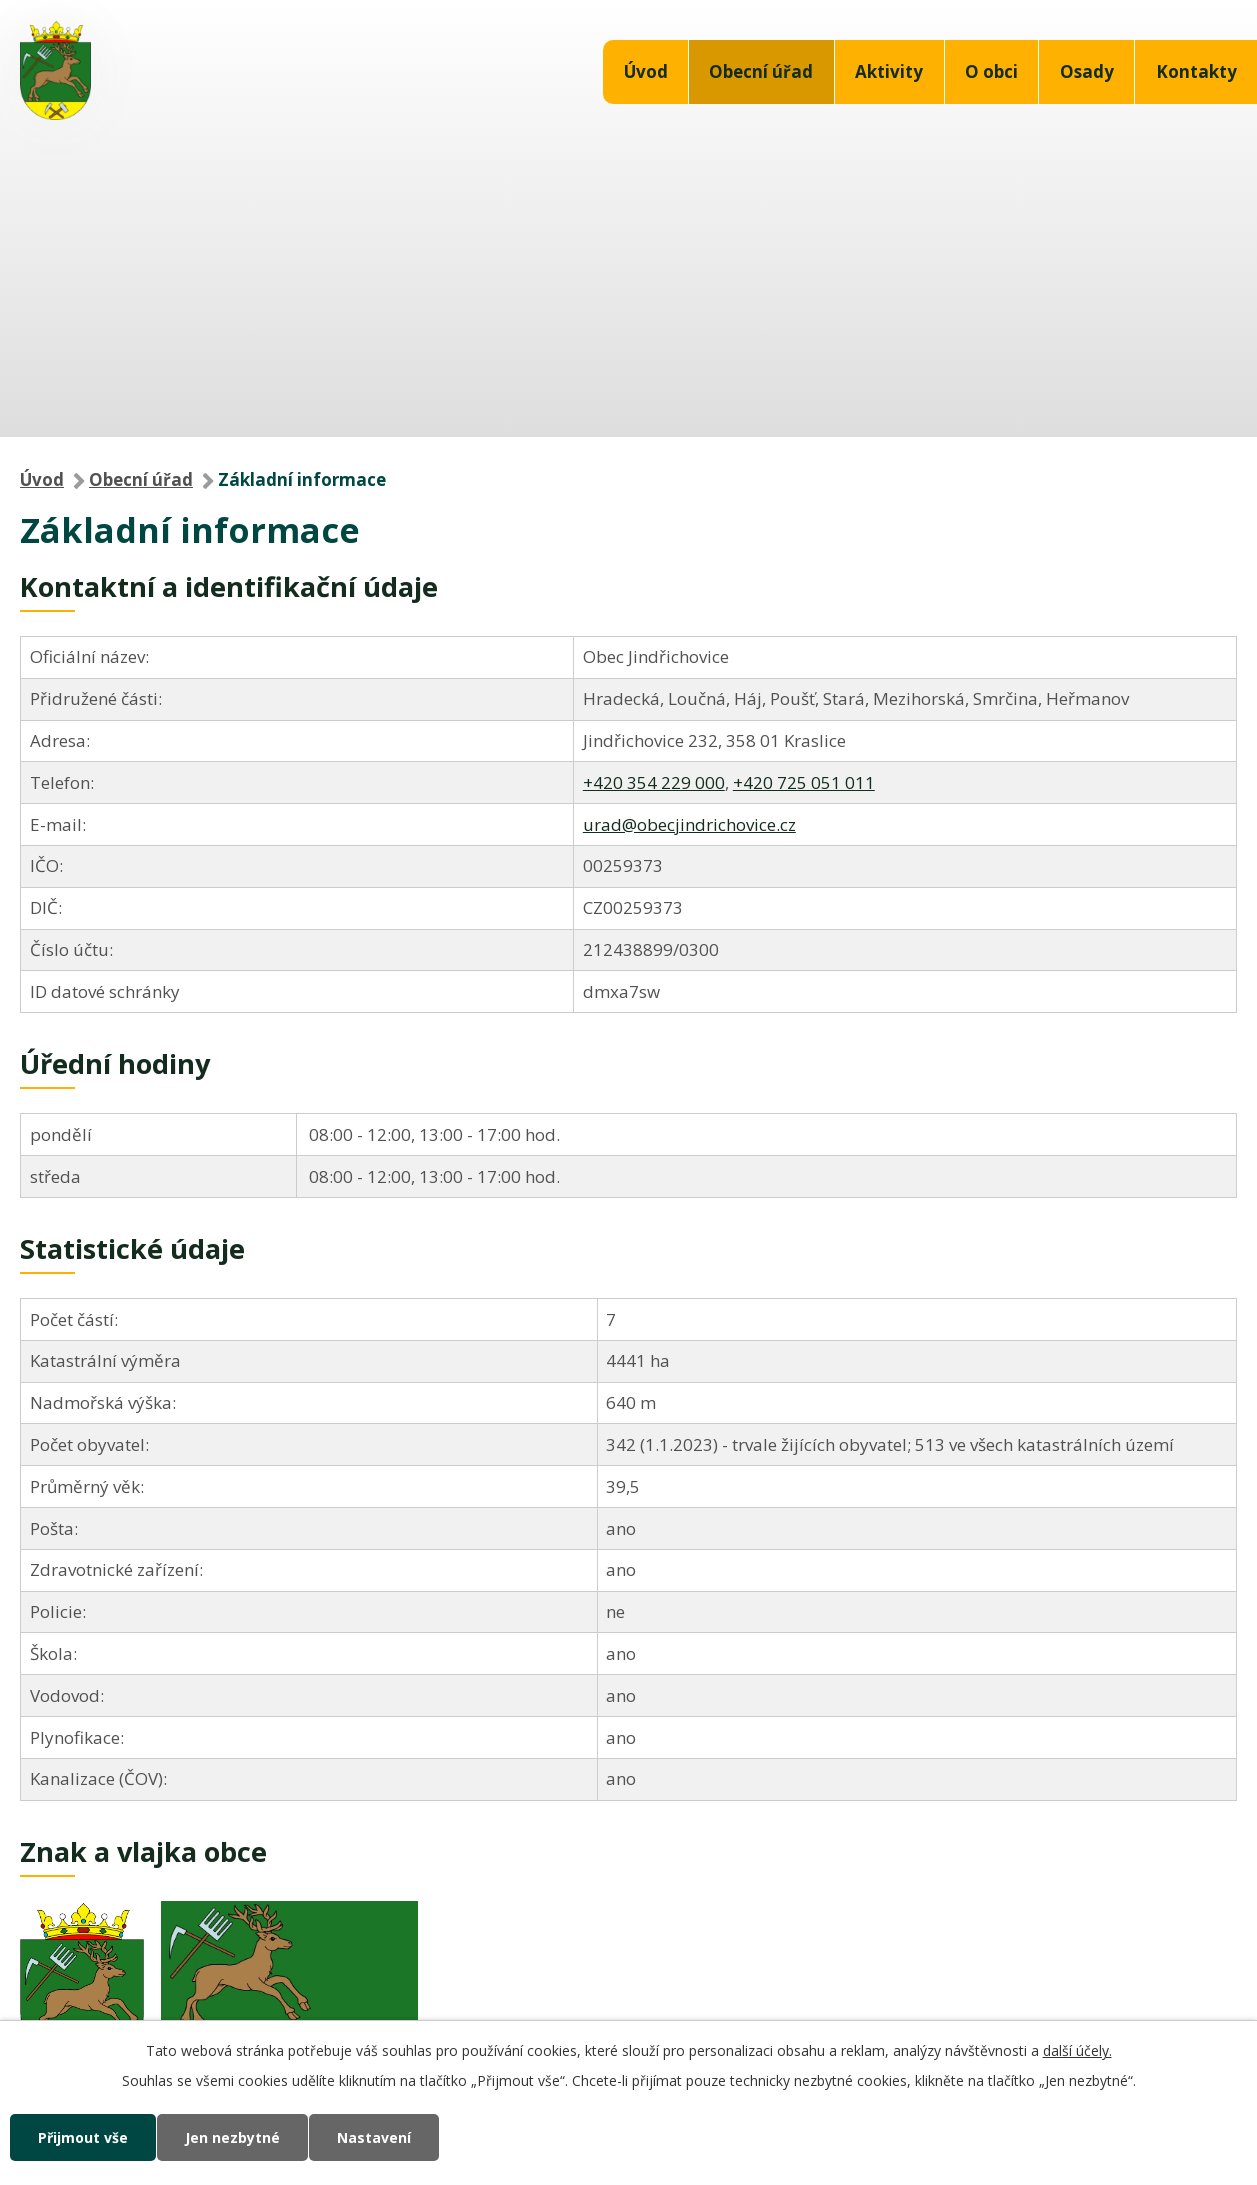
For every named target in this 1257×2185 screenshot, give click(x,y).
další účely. (1077, 2050)
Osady (1087, 71)
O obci (991, 71)
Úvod (646, 71)
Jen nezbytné (232, 2137)
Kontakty (1196, 71)
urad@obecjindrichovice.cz (689, 824)
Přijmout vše (83, 2137)
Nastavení (374, 2137)
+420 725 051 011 (804, 782)
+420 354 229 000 (654, 782)
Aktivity (889, 71)
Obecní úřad (761, 71)
